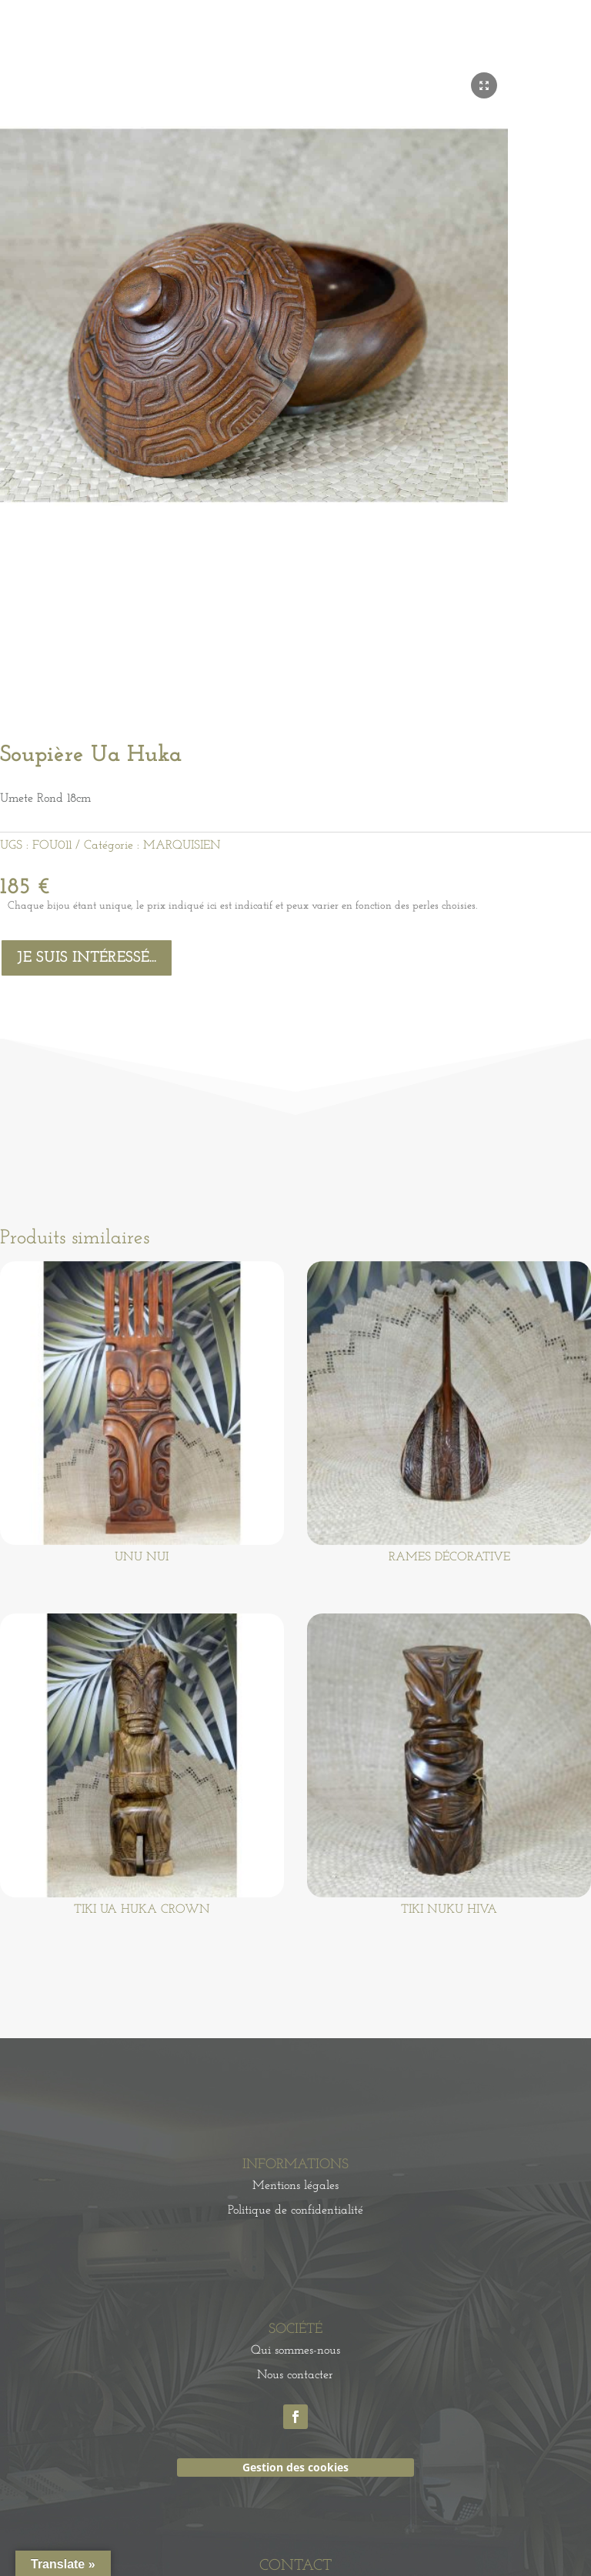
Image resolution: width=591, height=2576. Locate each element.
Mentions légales (295, 2186)
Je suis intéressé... (86, 958)
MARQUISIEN (182, 845)
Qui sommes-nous (295, 2350)
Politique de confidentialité (295, 2210)
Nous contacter (295, 2375)
